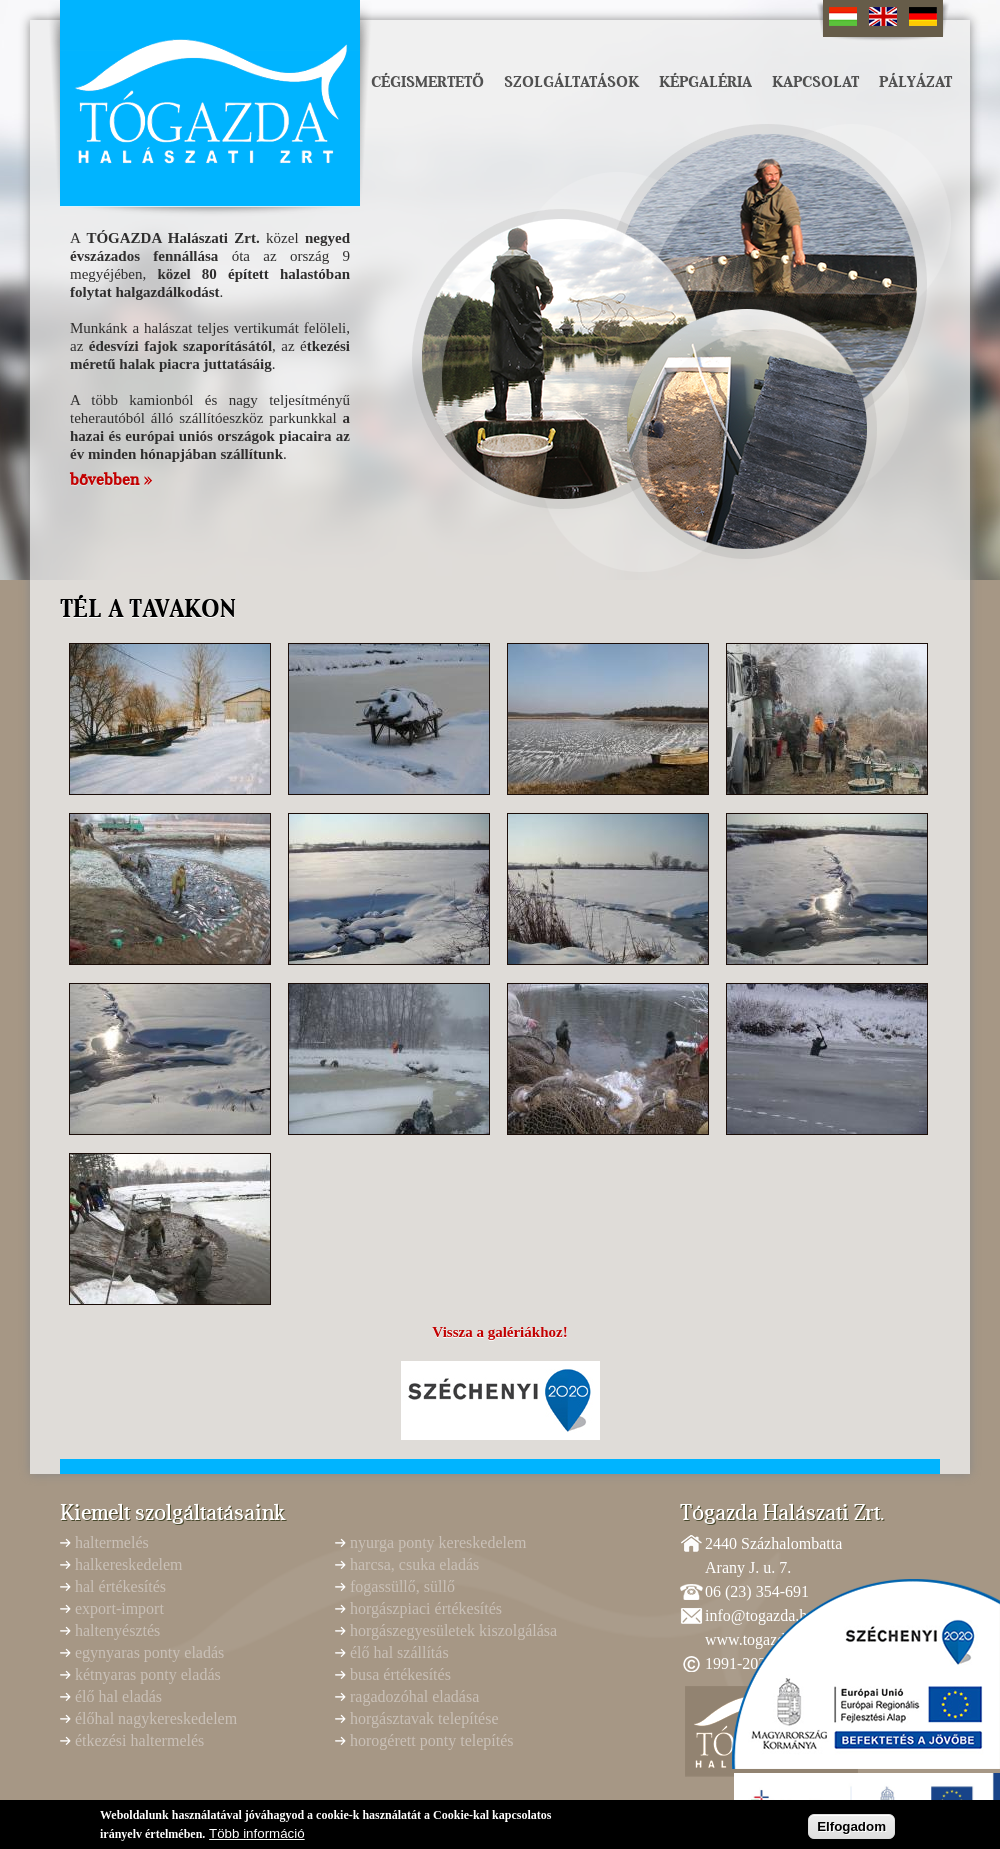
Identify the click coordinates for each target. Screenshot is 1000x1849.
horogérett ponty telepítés (432, 1740)
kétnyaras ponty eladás (148, 1674)
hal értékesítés (120, 1586)
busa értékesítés (400, 1674)
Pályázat (915, 82)
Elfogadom (851, 1829)
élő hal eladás (118, 1696)
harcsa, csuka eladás (414, 1564)
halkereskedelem (129, 1564)
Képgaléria (705, 82)
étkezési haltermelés (139, 1740)
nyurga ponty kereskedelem (438, 1542)
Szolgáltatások (571, 82)
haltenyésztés (117, 1630)
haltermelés (112, 1542)
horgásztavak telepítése (424, 1718)
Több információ (257, 1836)
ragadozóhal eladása (414, 1696)
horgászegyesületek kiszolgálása (453, 1630)
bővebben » (111, 480)
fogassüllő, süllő (402, 1586)
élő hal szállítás (399, 1652)
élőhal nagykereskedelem (156, 1718)
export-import (119, 1608)
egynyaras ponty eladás (149, 1652)
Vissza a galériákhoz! (499, 1332)
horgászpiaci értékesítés (426, 1608)
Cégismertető (427, 82)
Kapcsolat (815, 82)
